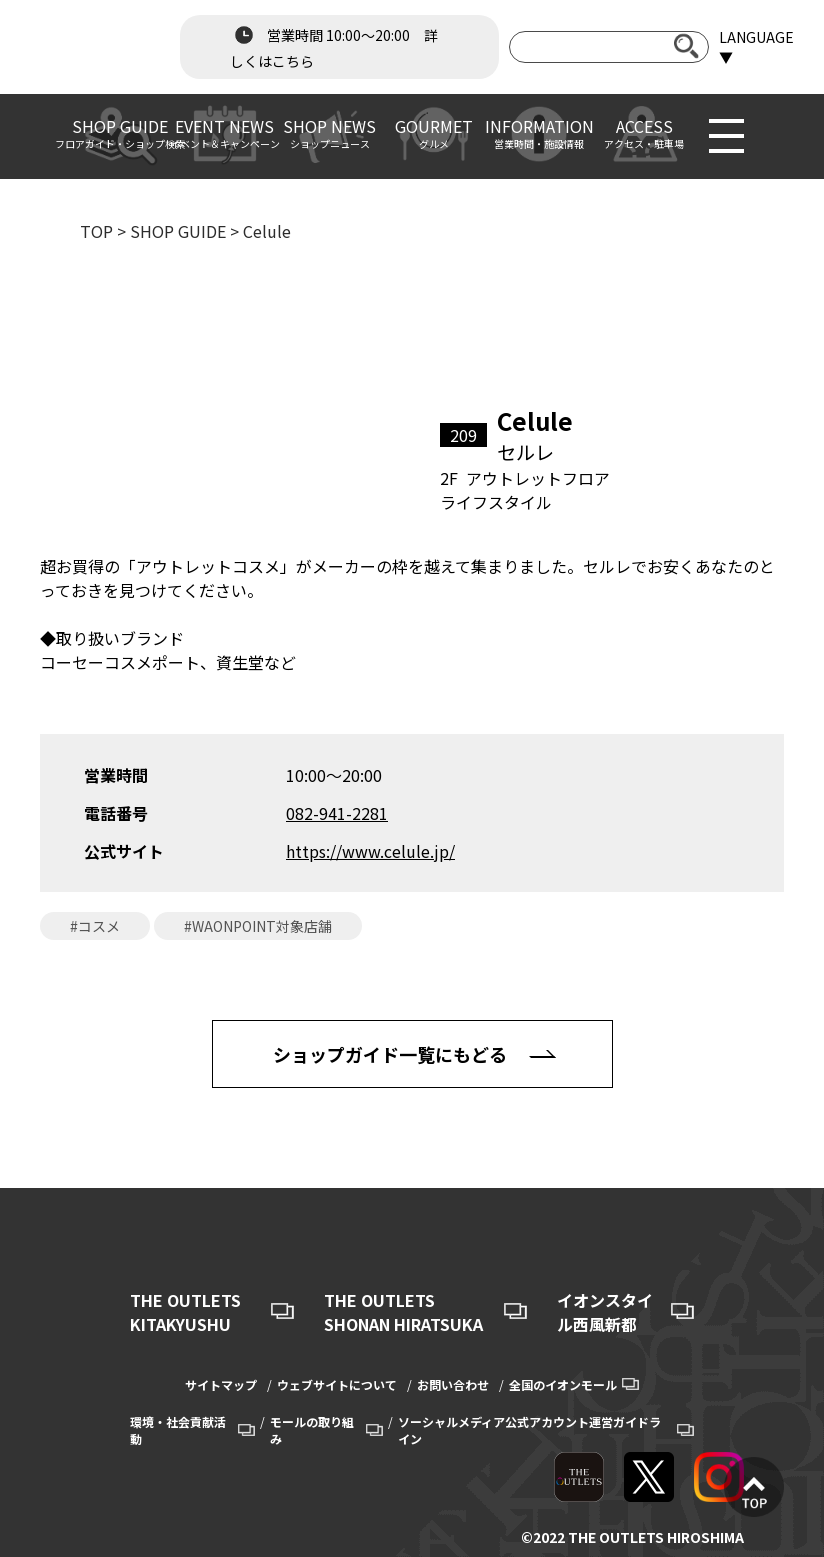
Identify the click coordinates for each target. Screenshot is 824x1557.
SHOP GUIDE (178, 231)
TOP (96, 231)
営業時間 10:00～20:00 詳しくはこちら (334, 46)
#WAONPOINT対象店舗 (258, 926)
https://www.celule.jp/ (370, 851)
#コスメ (95, 926)
